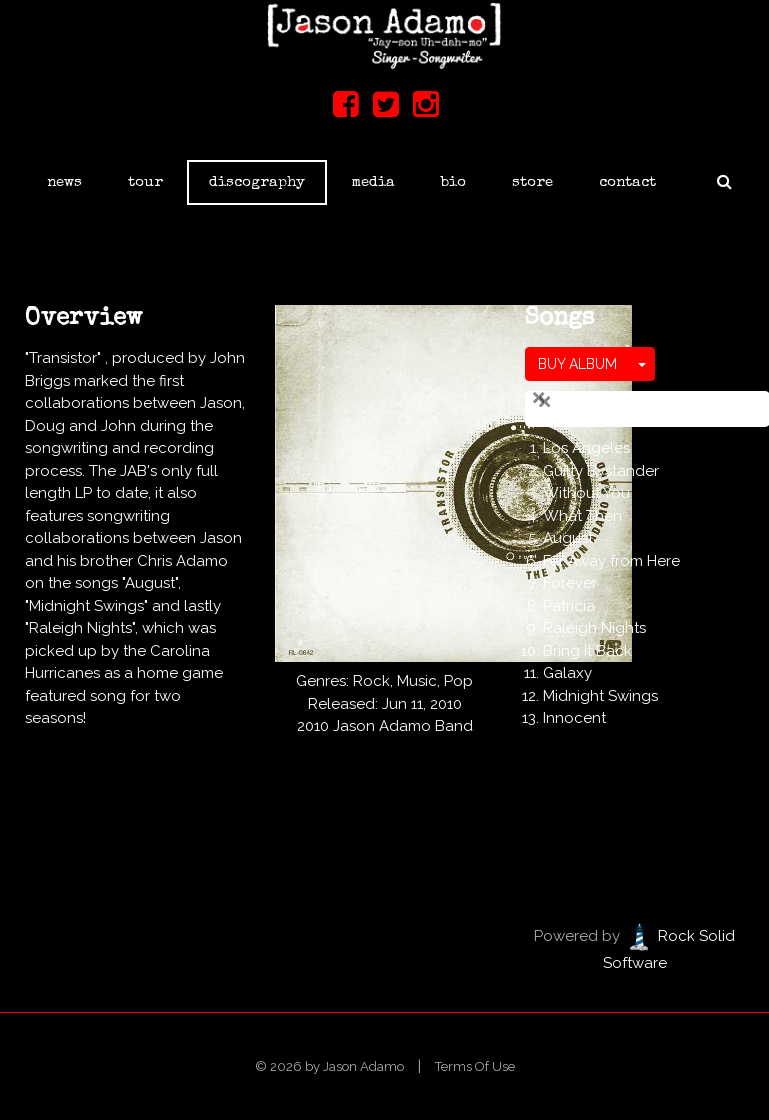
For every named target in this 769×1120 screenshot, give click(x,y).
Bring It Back (587, 651)
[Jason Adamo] (384, 35)
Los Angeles (586, 448)
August (568, 538)
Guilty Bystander (601, 471)
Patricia (569, 606)
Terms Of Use (475, 1066)
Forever (570, 583)
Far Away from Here (611, 561)
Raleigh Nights (594, 628)
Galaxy (567, 673)
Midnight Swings (600, 696)
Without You (586, 493)
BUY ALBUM (577, 364)
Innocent (574, 718)
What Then (582, 516)
